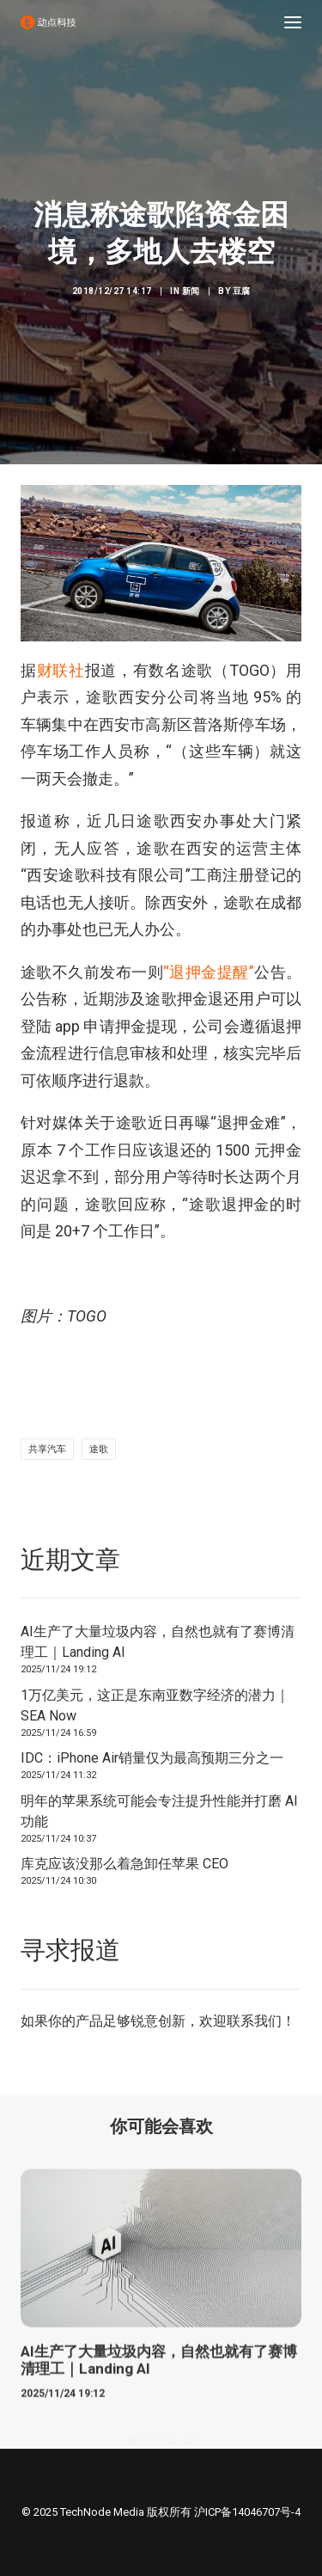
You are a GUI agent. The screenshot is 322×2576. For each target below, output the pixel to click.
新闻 (191, 291)
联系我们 (254, 2021)
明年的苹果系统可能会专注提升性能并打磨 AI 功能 (159, 1811)
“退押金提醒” (208, 972)
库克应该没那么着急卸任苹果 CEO (124, 1863)
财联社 (61, 670)
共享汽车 (47, 1449)
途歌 (98, 1449)
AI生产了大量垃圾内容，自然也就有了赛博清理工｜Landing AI (158, 1641)
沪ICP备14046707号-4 (247, 2511)
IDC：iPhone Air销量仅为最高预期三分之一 (152, 1758)
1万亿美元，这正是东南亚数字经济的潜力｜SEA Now (155, 1705)
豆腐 (242, 291)
